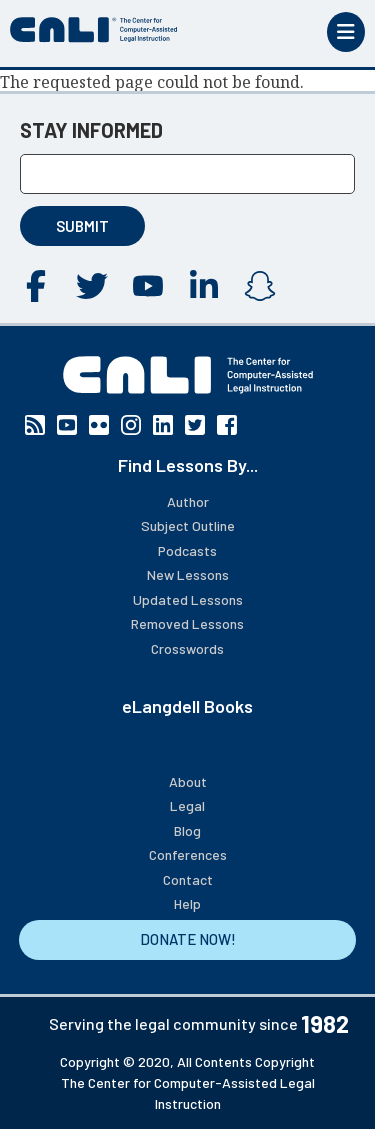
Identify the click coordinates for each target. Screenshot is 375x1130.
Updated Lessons (188, 599)
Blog (187, 830)
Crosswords (187, 648)
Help (187, 903)
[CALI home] (94, 30)
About (188, 781)
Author (188, 501)
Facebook (36, 286)
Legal (187, 805)
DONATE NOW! (188, 939)
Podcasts (187, 550)
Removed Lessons (187, 623)
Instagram (260, 286)
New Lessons (188, 574)
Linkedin (204, 286)
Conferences (188, 854)
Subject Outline (188, 525)
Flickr (99, 425)
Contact (188, 879)
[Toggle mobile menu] (346, 32)
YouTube (148, 286)
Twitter (92, 286)
